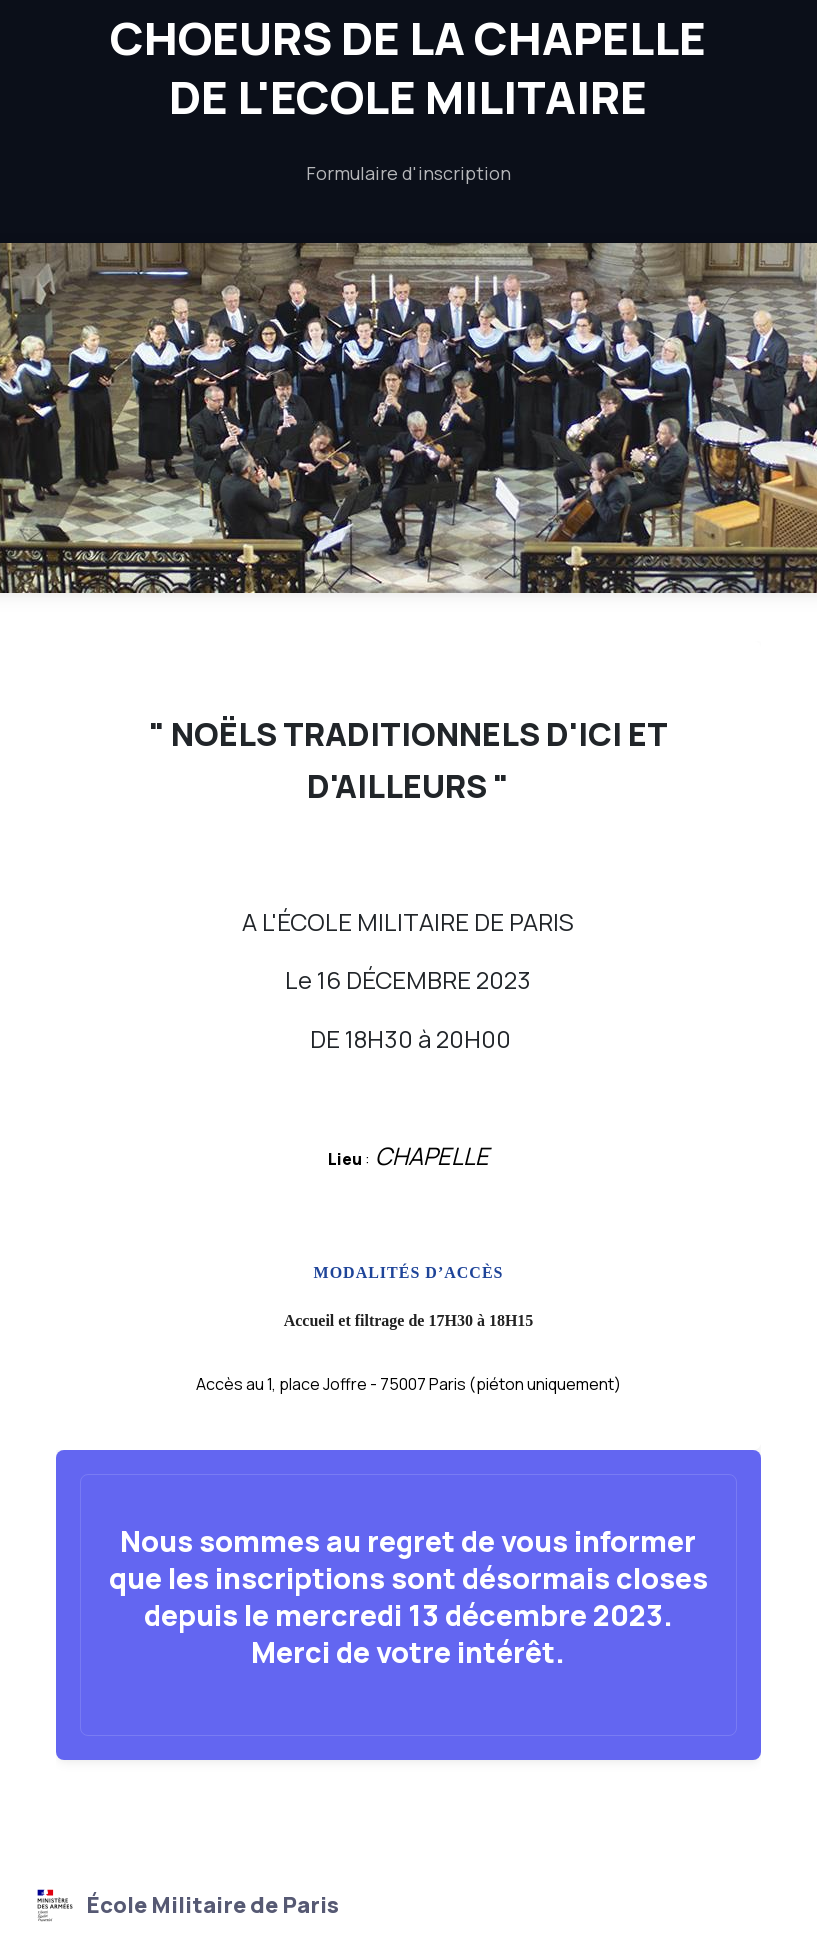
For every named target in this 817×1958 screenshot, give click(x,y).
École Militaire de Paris (185, 1905)
